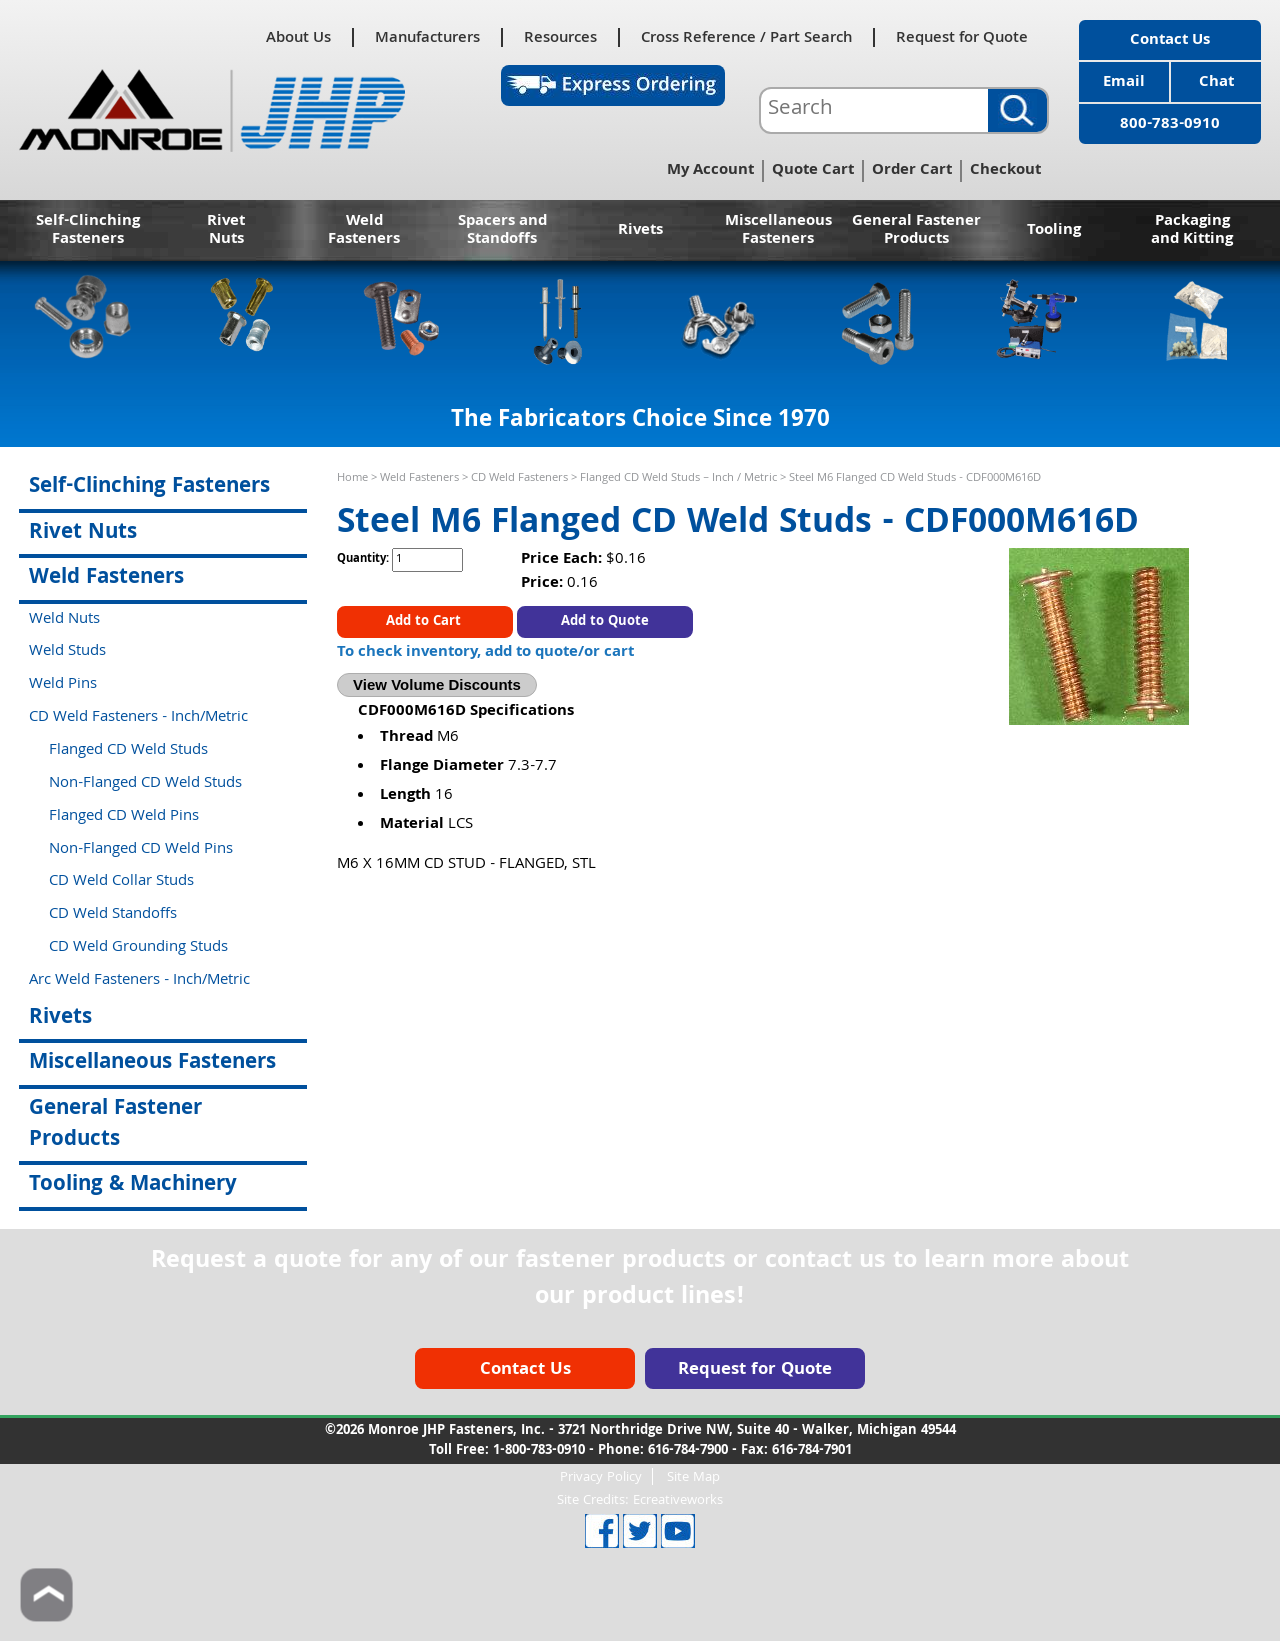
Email (1124, 83)
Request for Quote (962, 37)
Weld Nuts (64, 620)
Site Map (693, 1476)
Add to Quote (605, 622)
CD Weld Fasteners (519, 478)
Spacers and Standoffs (502, 231)
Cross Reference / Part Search (746, 37)
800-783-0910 (1170, 125)
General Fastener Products (916, 231)
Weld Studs (67, 652)
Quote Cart (813, 171)
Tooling (1054, 231)
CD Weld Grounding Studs (138, 948)
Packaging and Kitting (1192, 231)
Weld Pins (63, 685)
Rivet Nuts (226, 231)
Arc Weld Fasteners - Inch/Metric (139, 981)
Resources (560, 37)
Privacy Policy (601, 1476)
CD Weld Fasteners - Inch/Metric (138, 718)
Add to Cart (425, 622)
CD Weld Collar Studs (121, 882)
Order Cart (912, 171)
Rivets (640, 231)
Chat (1216, 83)
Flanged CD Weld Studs (128, 751)
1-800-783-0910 (539, 1451)
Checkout (1005, 171)
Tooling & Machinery (133, 1185)
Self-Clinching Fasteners (88, 231)
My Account (710, 171)
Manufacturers (427, 37)
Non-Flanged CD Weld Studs (145, 784)
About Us (298, 37)
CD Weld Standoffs (113, 915)
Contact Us (1170, 41)
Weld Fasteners (364, 231)
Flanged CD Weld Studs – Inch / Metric (678, 478)
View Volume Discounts (437, 684)
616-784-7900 (688, 1451)
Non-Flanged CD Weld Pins (141, 850)
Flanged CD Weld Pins (124, 817)
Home (352, 478)
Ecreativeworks (678, 1501)
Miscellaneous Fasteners (778, 231)
